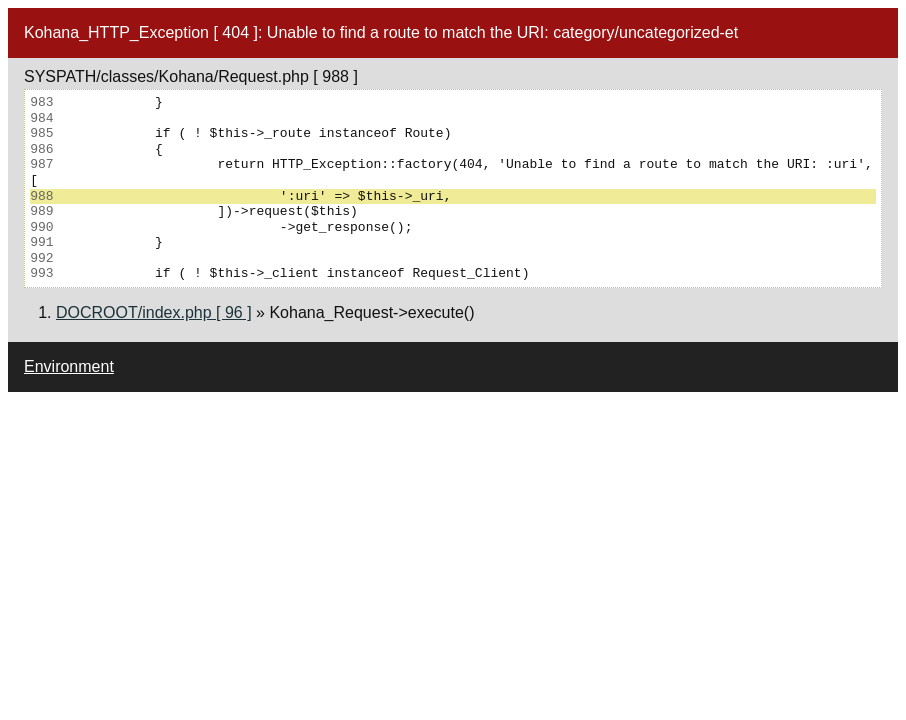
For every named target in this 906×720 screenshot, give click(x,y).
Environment (69, 366)
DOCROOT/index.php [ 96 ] (154, 312)
